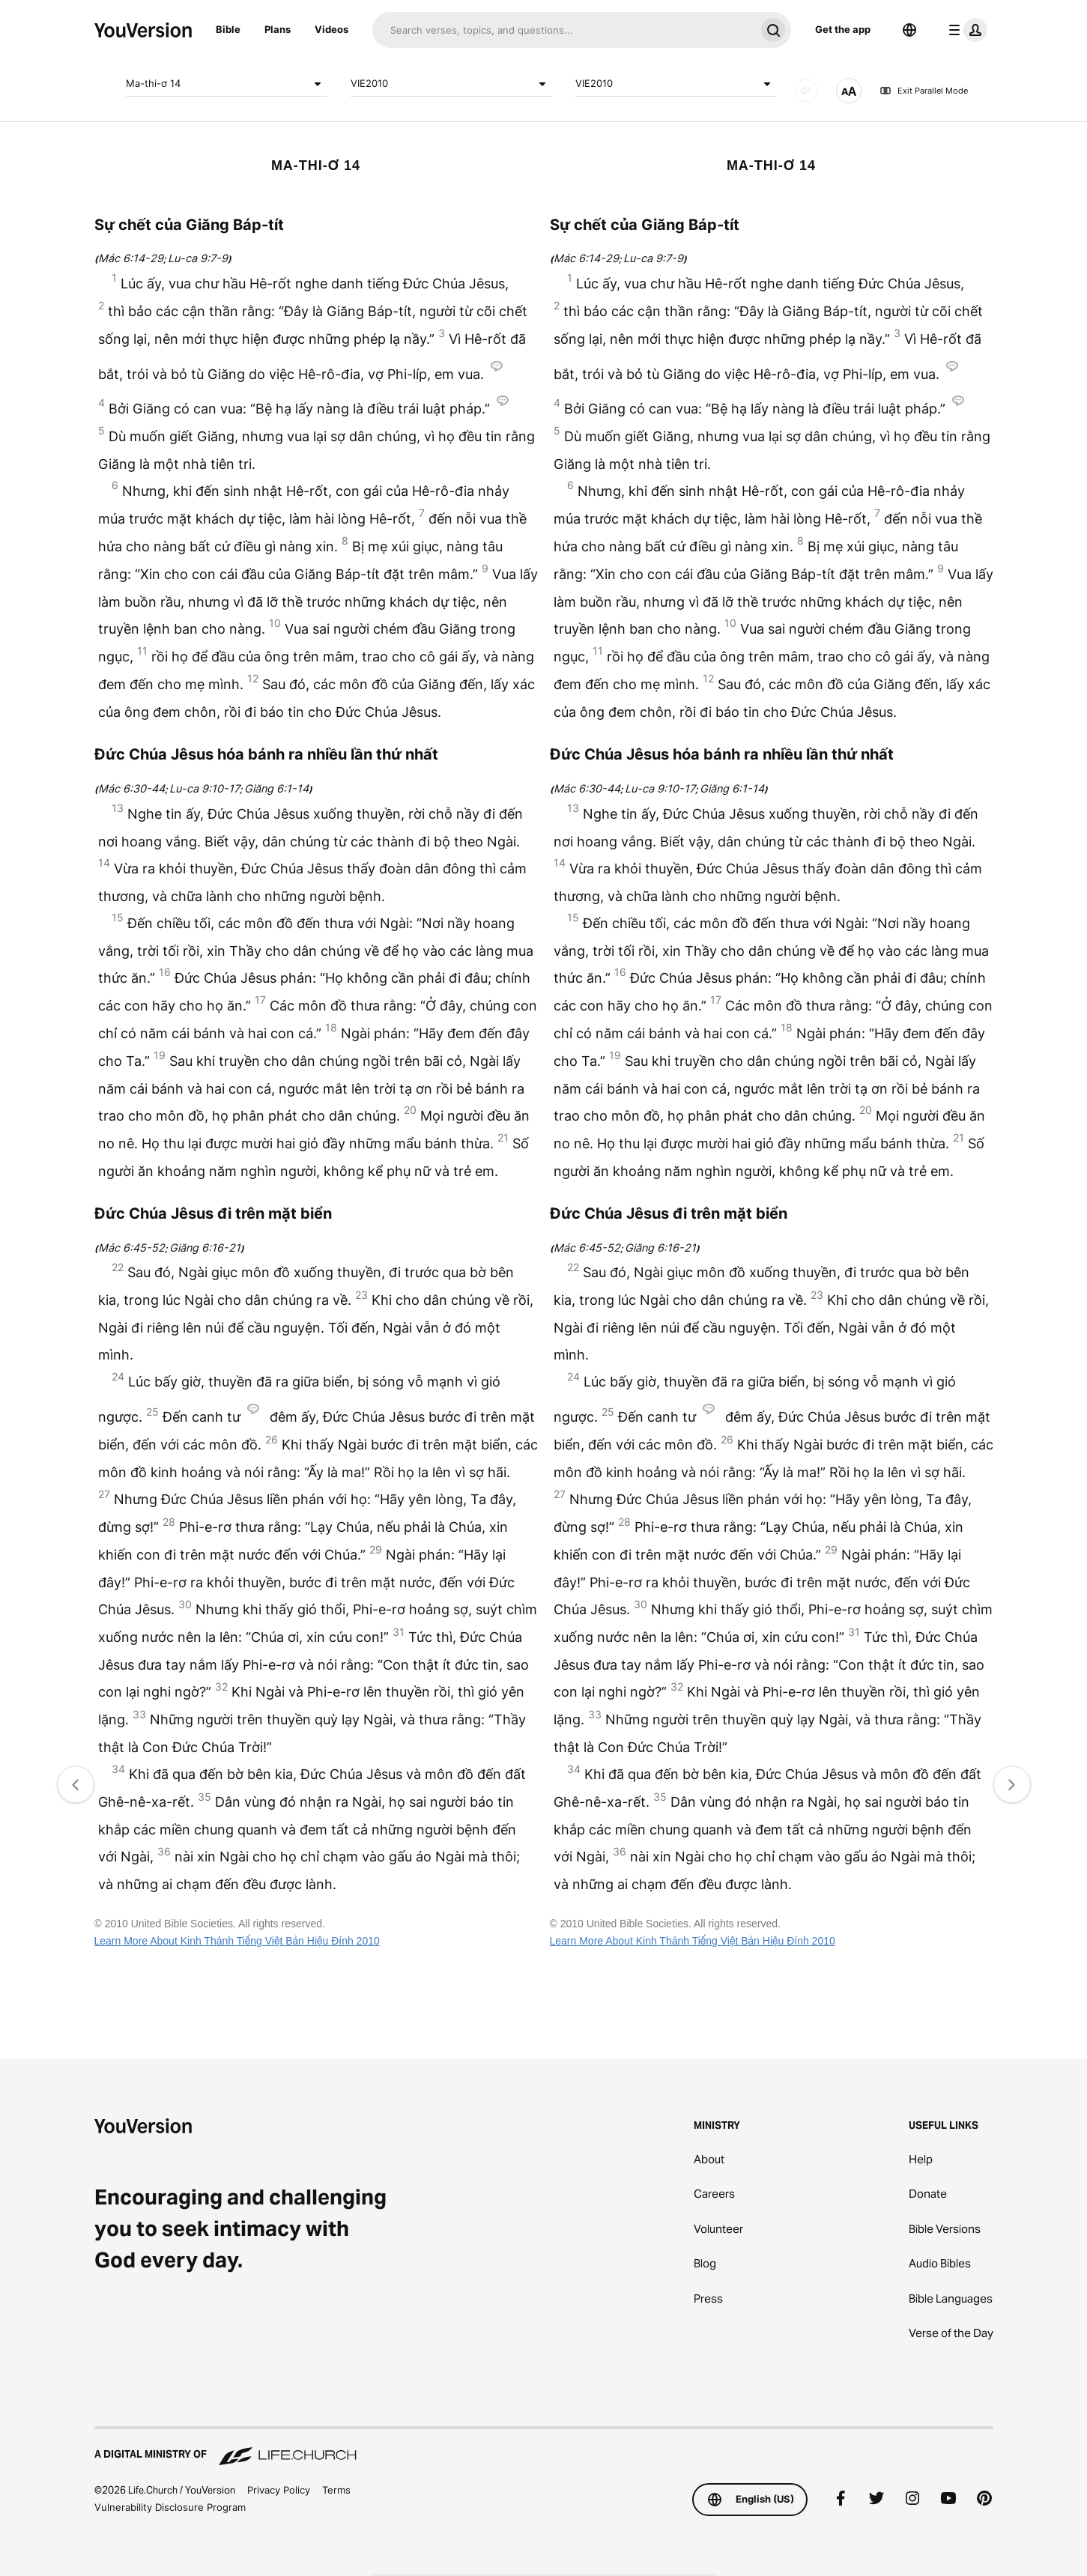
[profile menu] (964, 30)
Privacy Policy (278, 2490)
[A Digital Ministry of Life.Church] (543, 2447)
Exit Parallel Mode (923, 91)
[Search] (563, 30)
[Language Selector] (909, 30)
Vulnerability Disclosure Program (170, 2507)
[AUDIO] (806, 91)
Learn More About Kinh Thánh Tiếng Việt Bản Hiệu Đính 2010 (237, 1941)
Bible (228, 29)
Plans (277, 29)
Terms (336, 2490)
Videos (331, 29)
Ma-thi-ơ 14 (226, 84)
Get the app (842, 29)
